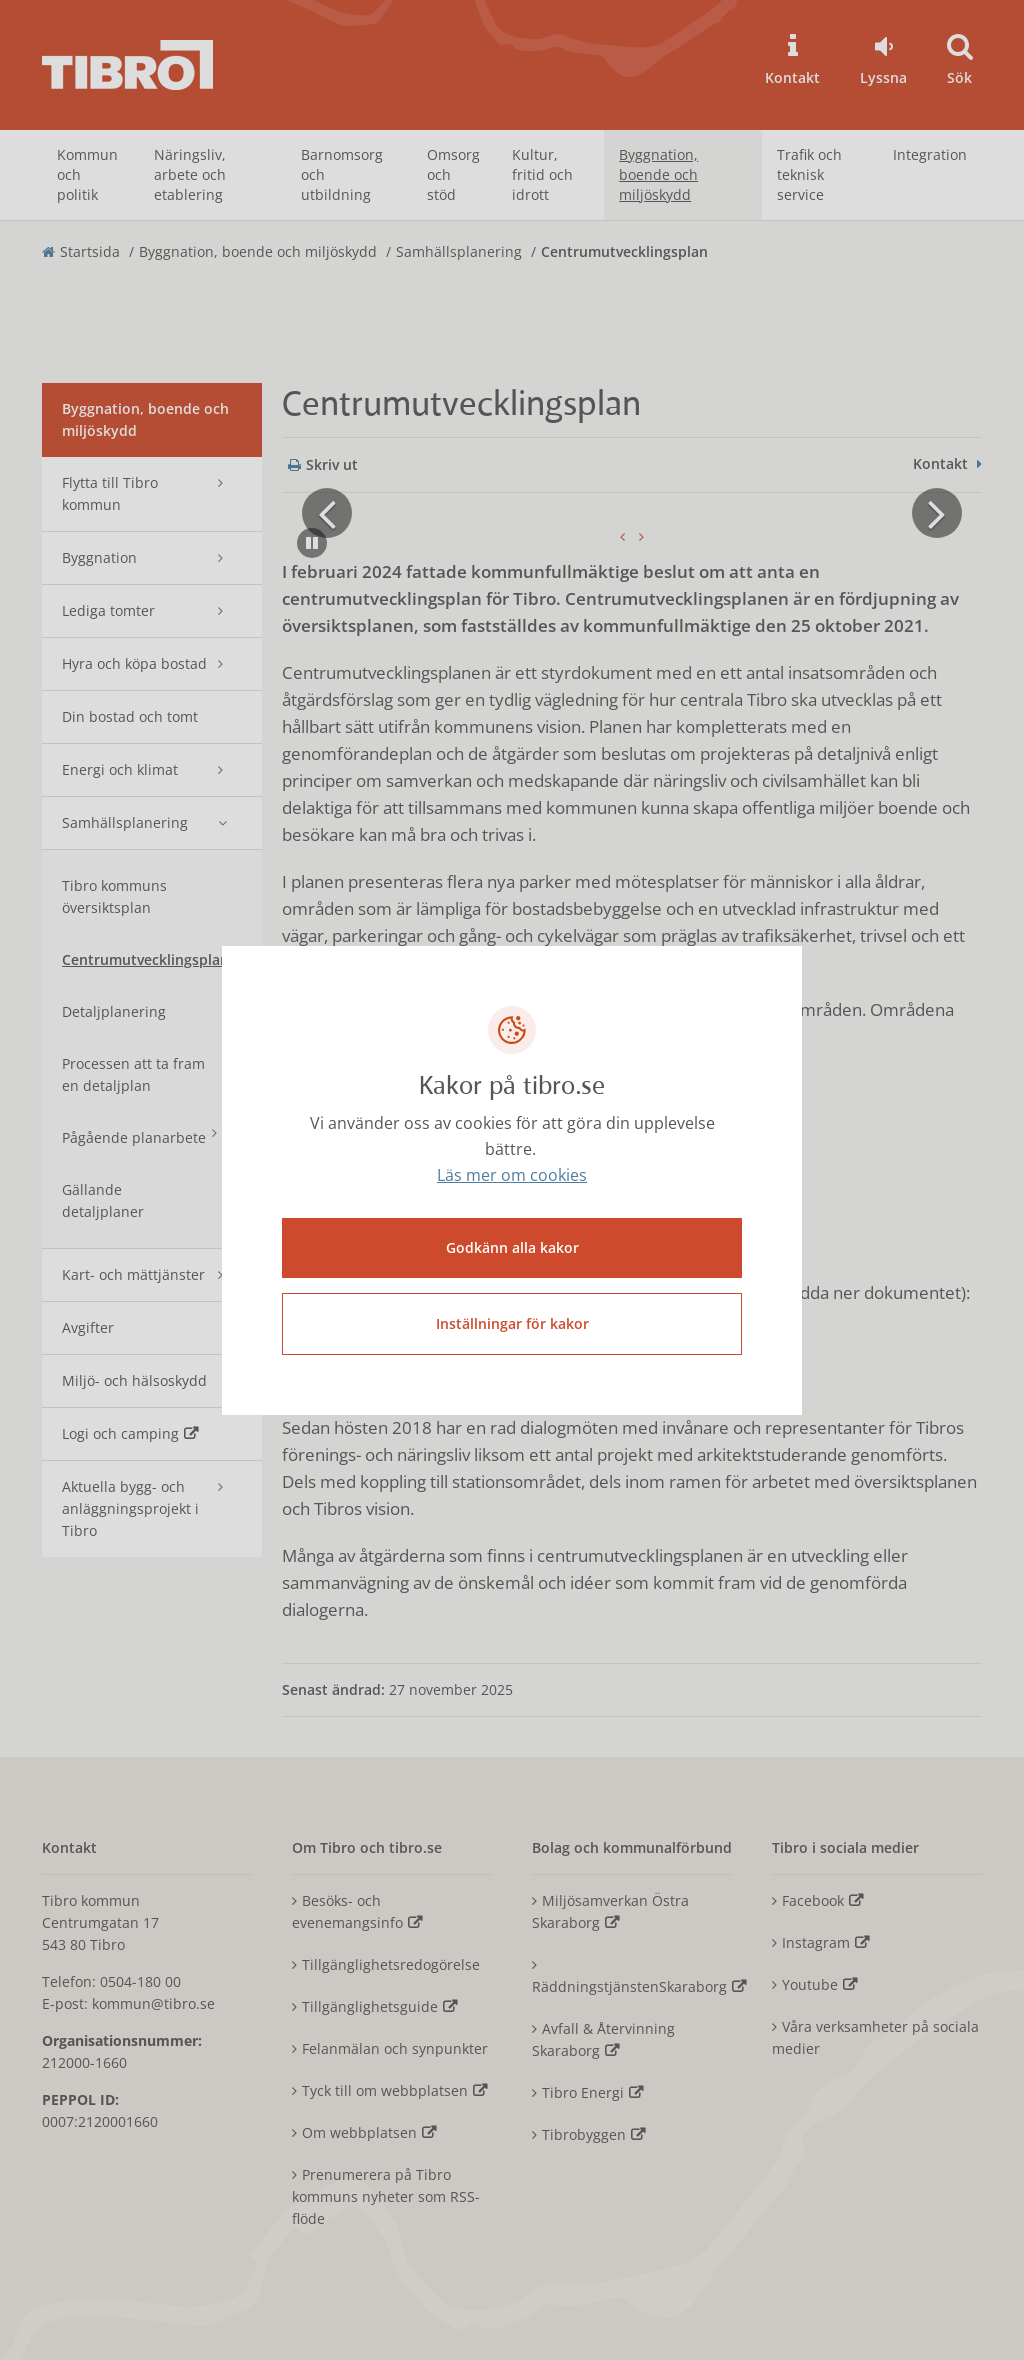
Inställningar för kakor (512, 1323)
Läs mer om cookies (512, 1175)
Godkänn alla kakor (512, 1247)
